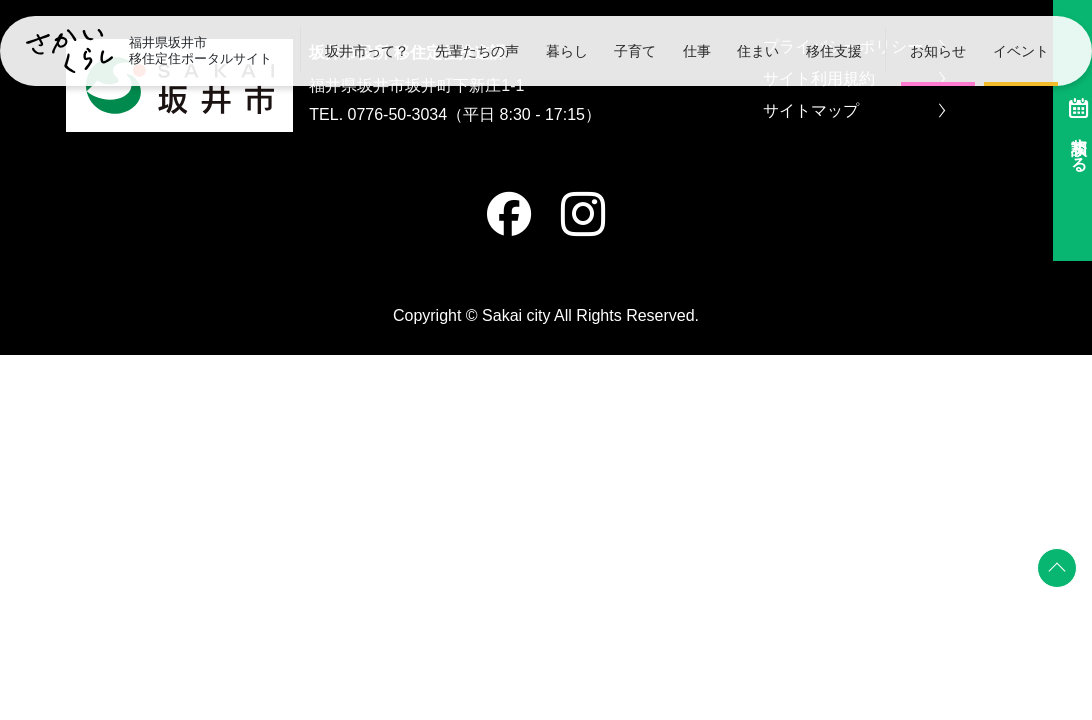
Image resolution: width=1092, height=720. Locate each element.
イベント (1021, 51)
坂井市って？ (367, 51)
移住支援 (834, 51)
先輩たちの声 (477, 51)
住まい (758, 51)
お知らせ (938, 51)
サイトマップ (854, 111)
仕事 (697, 51)
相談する (1067, 130)
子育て (635, 51)
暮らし (567, 51)
